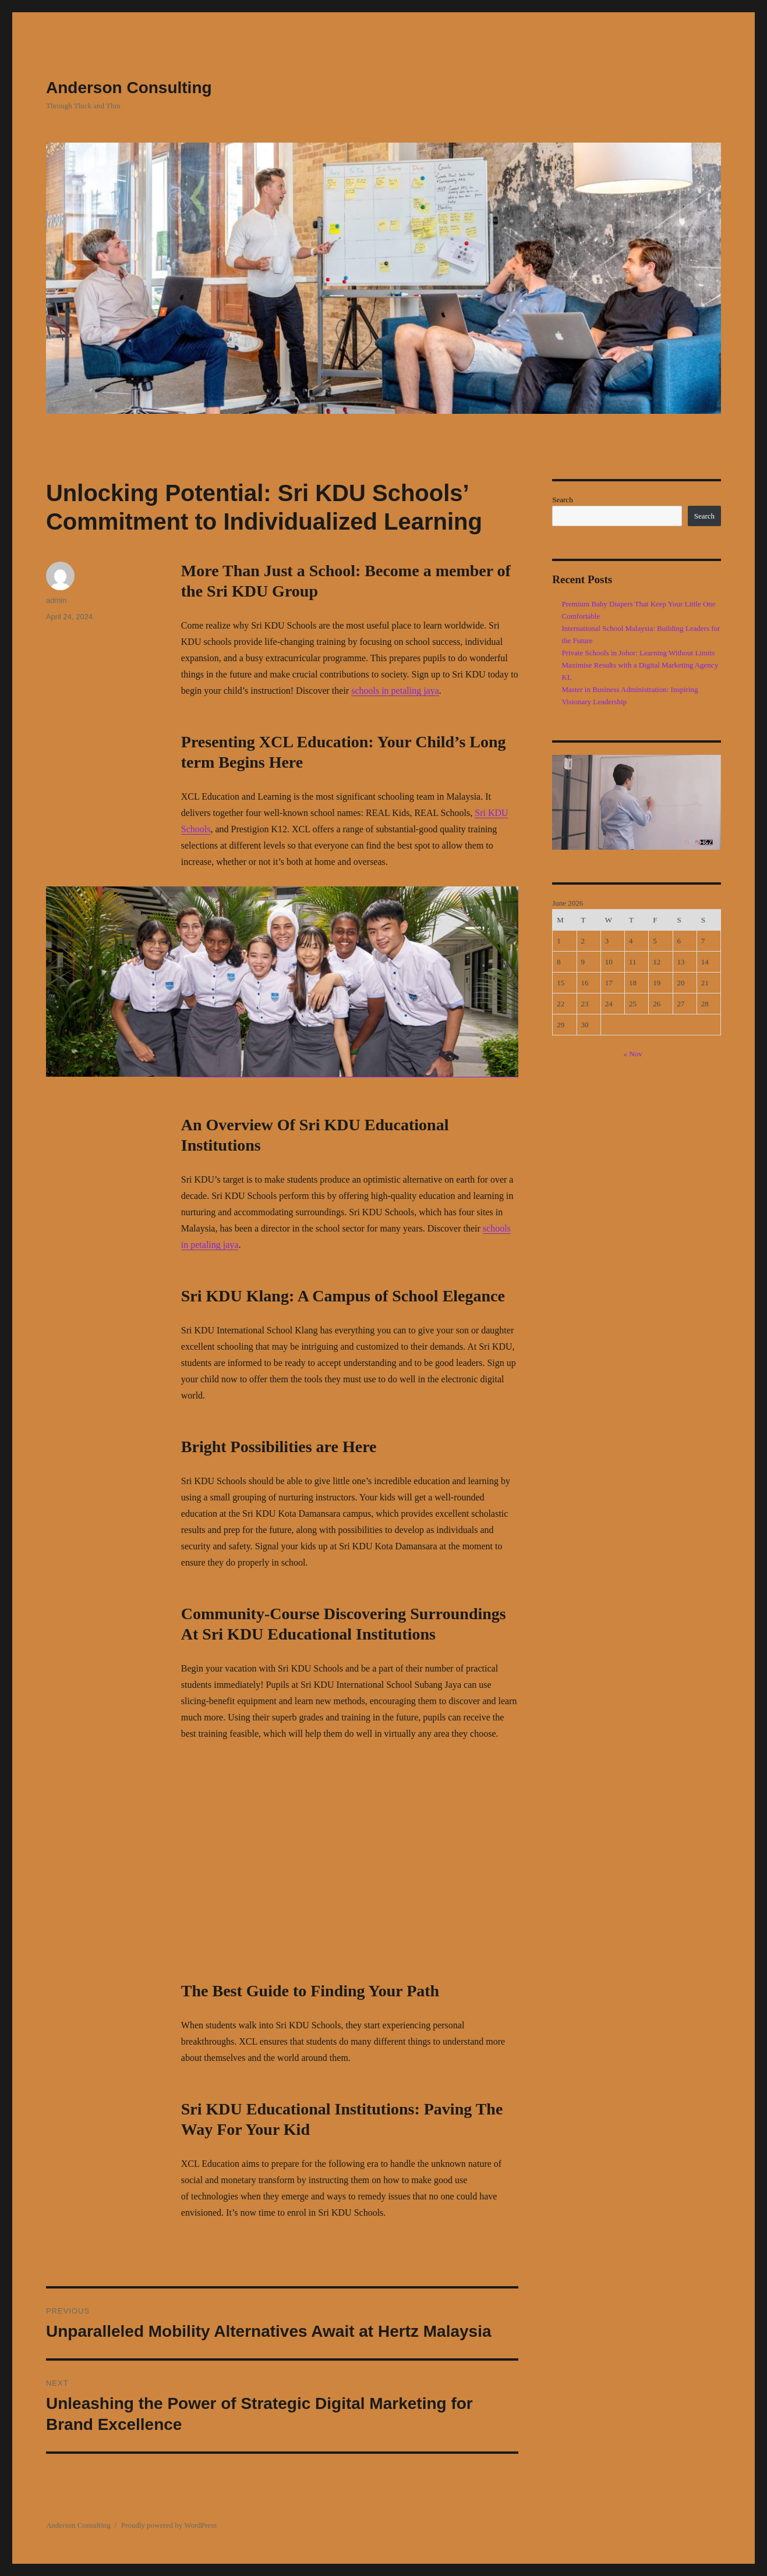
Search (562, 499)
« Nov (633, 1053)
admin (56, 600)
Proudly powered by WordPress (169, 2525)
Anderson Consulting (129, 88)
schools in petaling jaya (395, 691)
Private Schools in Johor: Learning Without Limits (638, 652)
